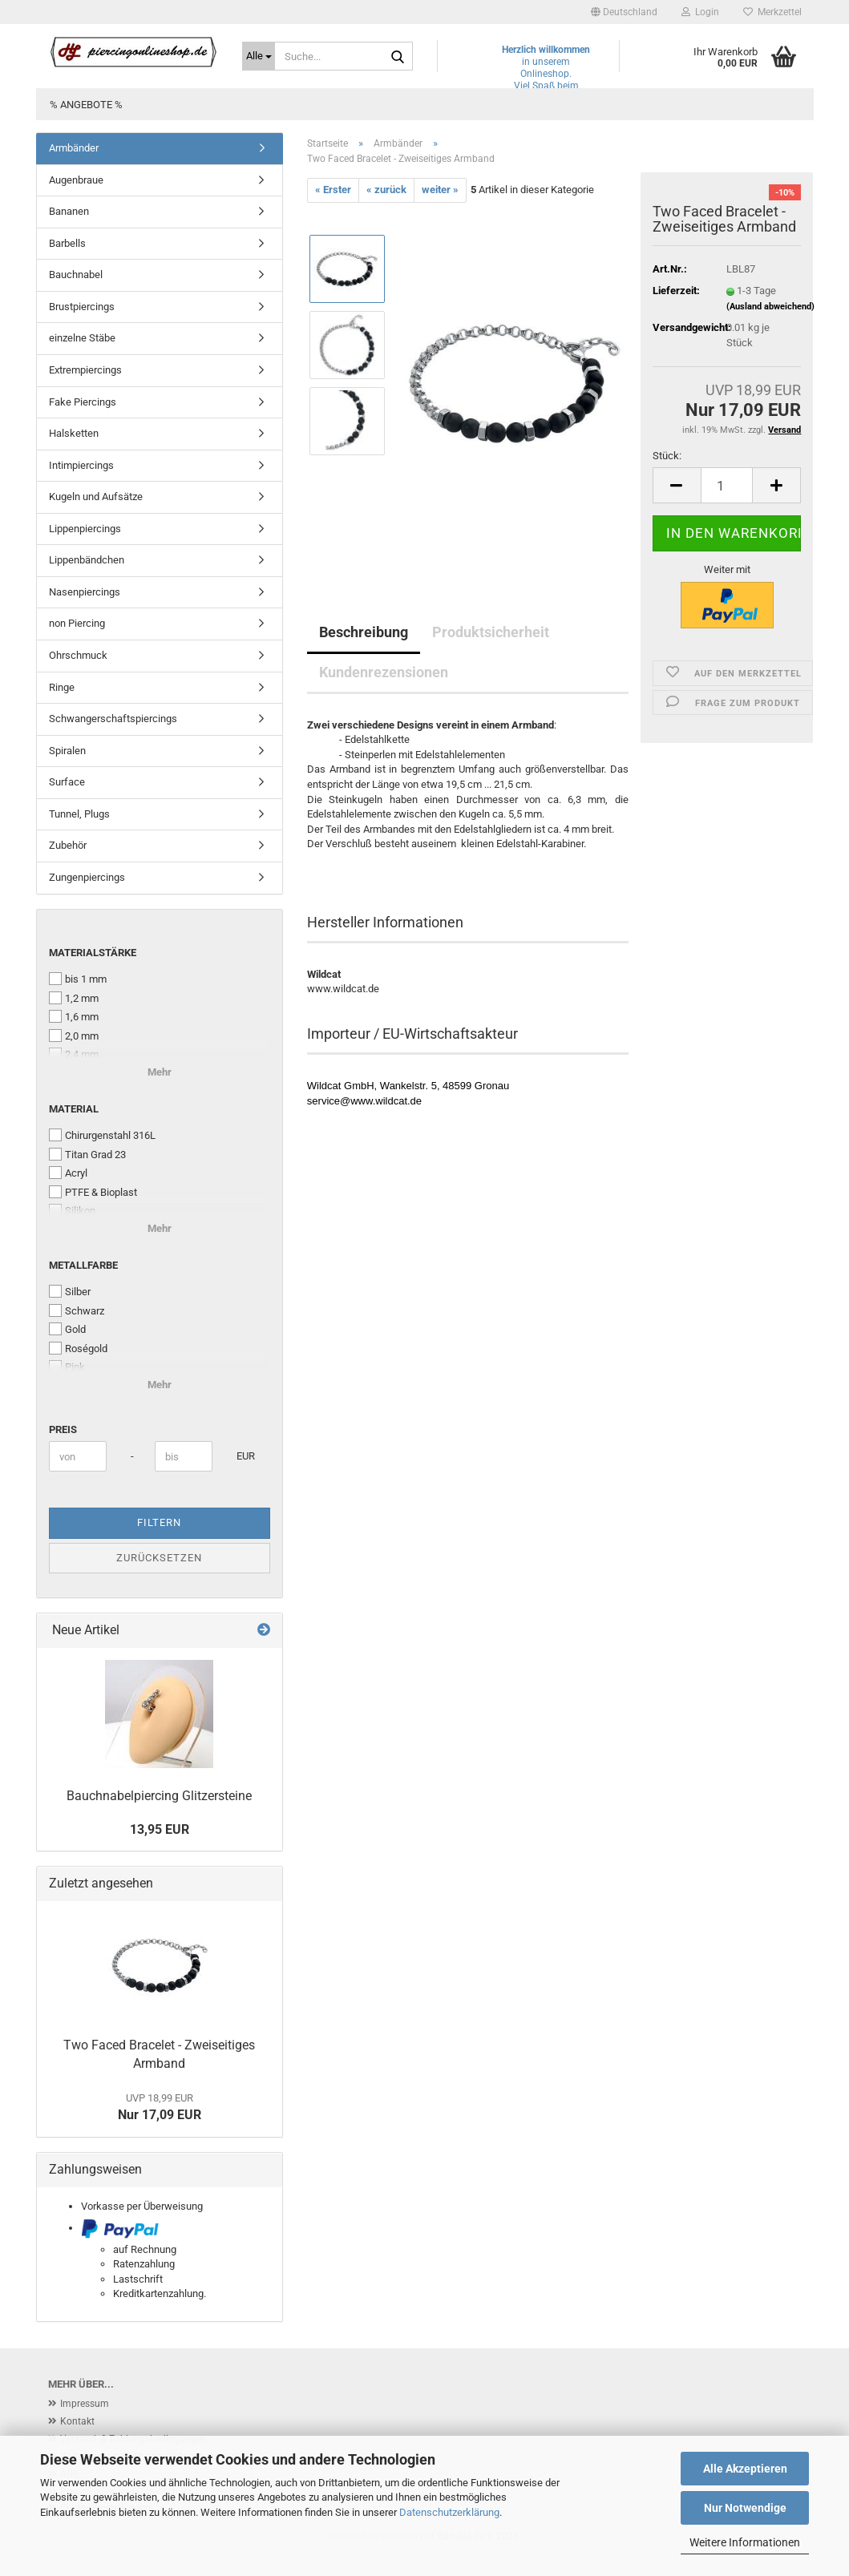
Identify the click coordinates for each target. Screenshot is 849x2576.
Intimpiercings (81, 465)
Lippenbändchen (86, 560)
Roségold (78, 1348)
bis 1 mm (78, 978)
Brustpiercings (82, 307)
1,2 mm (74, 997)
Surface (67, 782)
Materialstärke (92, 953)
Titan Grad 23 (87, 1154)
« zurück (386, 190)
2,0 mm (74, 1035)
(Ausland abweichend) (770, 306)
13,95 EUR (159, 1829)
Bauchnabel (76, 275)
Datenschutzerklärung (449, 2512)
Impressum (84, 2403)
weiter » (440, 190)
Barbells (67, 243)
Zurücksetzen (159, 1558)
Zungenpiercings (87, 877)
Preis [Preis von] (63, 1429)
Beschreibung (363, 632)
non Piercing (77, 623)
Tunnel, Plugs (79, 814)
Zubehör (68, 845)
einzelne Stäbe (82, 338)
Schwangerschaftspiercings (113, 719)
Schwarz (76, 1310)
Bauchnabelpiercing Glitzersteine (159, 1795)
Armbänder (74, 148)
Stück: (667, 456)
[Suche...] (258, 56)
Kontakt (77, 2421)
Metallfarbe (83, 1265)
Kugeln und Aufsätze (96, 497)
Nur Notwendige (745, 2507)
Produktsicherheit (490, 632)
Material (74, 1109)
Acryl (68, 1172)
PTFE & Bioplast (93, 1191)
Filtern (159, 1522)
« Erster (333, 190)
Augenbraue (76, 180)
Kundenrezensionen (383, 672)
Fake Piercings (82, 402)
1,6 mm (74, 1016)
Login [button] (700, 12)
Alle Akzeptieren (745, 2468)
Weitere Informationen (744, 2542)
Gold (67, 1328)
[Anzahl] (727, 485)
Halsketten (74, 433)
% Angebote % (86, 105)
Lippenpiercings (85, 529)
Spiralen (67, 751)
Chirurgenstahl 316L (102, 1135)
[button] (624, 12)
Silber (70, 1291)
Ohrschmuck (78, 655)
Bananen (69, 211)
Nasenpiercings (84, 592)
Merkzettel (772, 12)
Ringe (62, 687)
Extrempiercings (85, 370)
